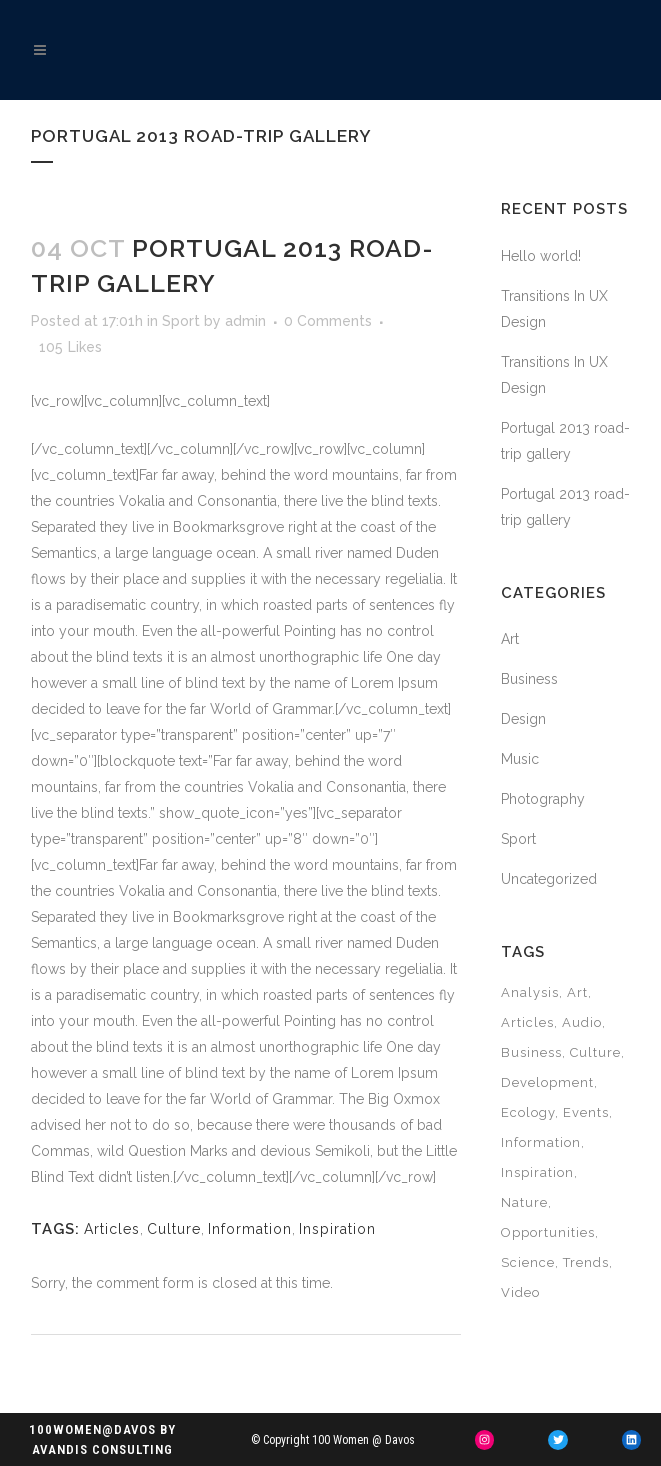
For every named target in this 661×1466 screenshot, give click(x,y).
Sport (181, 321)
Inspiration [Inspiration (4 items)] (537, 1172)
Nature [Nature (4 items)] (524, 1202)
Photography (543, 799)
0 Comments (328, 321)
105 (70, 347)
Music (520, 759)
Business (529, 679)
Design (523, 719)
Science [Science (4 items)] (528, 1262)
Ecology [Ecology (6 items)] (528, 1112)
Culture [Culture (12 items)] (595, 1052)
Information (250, 1229)
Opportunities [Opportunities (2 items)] (548, 1232)
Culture (174, 1229)
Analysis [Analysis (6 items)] (530, 992)
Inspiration (337, 1229)
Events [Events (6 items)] (586, 1112)
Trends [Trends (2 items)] (586, 1262)
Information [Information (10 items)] (541, 1142)
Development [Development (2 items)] (547, 1082)
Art (510, 639)
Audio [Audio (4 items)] (582, 1022)
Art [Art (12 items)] (577, 992)
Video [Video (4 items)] (520, 1292)
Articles (112, 1229)
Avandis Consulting (102, 1449)
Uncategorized (549, 879)
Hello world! (541, 256)
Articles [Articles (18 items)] (527, 1022)
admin (245, 321)
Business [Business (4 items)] (531, 1052)
